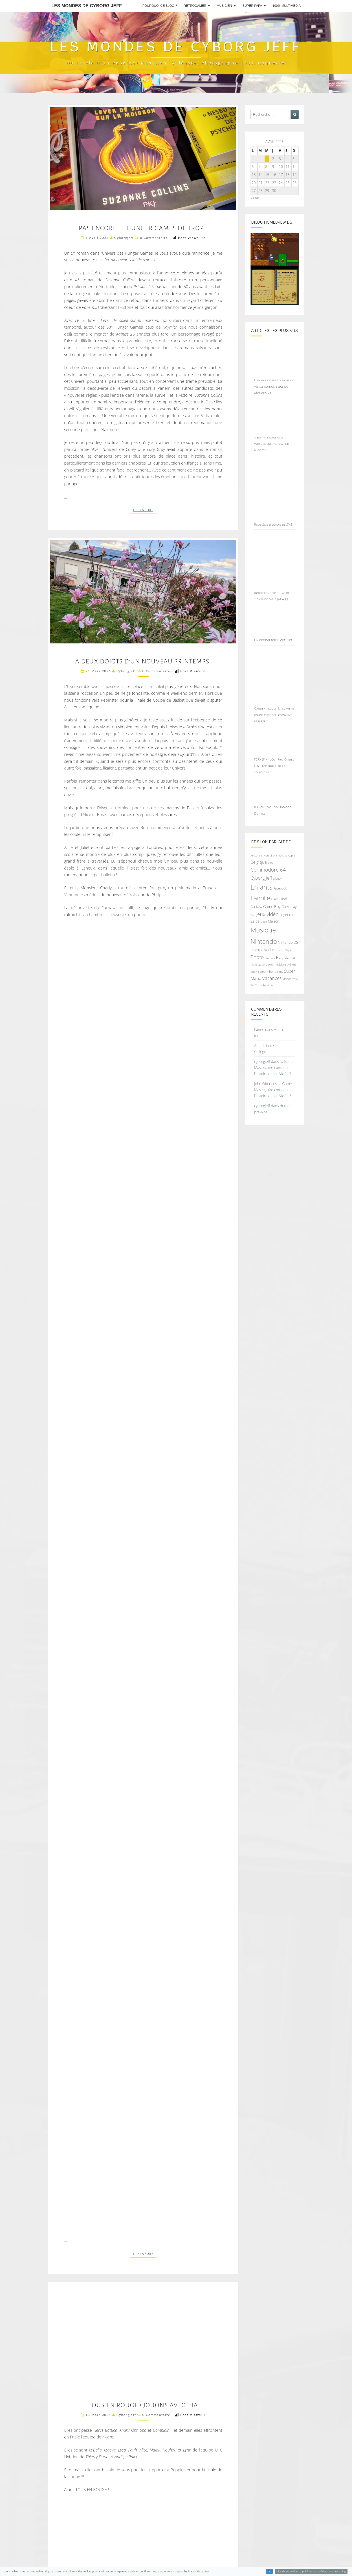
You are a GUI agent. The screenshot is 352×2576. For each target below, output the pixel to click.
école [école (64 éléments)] (270, 985)
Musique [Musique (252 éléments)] (263, 929)
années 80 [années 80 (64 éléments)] (281, 855)
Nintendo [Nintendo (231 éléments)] (264, 941)
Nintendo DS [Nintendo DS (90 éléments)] (288, 942)
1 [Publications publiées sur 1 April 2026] (267, 158)
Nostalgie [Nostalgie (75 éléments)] (257, 950)
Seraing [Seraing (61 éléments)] (255, 971)
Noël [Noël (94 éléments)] (267, 949)
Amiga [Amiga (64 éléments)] (254, 855)
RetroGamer (195, 5)
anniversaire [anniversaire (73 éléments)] (266, 855)
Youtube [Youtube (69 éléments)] (260, 985)
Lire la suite (144, 510)
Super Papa (252, 5)
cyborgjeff (124, 238)
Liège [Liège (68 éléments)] (263, 921)
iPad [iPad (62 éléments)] (253, 915)
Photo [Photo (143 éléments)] (257, 957)
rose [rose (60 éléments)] (294, 964)
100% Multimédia (287, 5)
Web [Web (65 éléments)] (295, 979)
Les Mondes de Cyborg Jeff (86, 5)
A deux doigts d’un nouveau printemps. (143, 661)
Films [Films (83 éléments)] (275, 899)
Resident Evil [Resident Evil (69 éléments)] (283, 965)
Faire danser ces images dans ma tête (143, 1643)
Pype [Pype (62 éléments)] (271, 964)
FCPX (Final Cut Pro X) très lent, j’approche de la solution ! (274, 766)
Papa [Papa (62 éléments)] (288, 950)
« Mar (255, 198)
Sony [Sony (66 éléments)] (280, 971)
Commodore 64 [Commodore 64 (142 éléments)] (268, 869)
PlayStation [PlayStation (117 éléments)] (286, 957)
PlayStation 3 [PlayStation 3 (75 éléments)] (259, 965)
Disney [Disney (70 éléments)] (277, 879)
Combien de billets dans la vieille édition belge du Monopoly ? (273, 386)
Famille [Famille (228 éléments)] (260, 898)
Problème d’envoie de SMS (273, 524)
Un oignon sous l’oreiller (273, 640)
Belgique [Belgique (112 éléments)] (259, 862)
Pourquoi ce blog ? (159, 5)
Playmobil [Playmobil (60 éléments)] (270, 958)
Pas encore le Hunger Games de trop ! (143, 228)
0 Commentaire (154, 238)
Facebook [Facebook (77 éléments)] (280, 888)
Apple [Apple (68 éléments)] (291, 855)
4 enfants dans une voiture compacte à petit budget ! (272, 444)
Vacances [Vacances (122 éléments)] (272, 978)
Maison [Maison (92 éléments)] (273, 921)
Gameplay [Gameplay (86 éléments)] (289, 906)
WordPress (191, 2566)
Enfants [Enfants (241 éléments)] (262, 887)
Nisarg (226, 2566)
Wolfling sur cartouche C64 (143, 2144)
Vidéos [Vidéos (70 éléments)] (286, 979)
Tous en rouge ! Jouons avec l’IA (143, 1144)
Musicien (224, 5)
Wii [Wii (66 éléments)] (252, 985)
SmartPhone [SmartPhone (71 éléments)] (268, 972)
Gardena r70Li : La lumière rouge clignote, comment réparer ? (274, 715)
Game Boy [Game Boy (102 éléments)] (272, 906)
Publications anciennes (96, 2541)
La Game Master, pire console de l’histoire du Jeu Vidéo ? (274, 1067)
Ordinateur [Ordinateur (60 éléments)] (278, 950)
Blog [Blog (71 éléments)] (270, 863)
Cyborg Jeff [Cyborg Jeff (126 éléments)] (261, 878)
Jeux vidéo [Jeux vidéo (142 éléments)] (267, 914)
